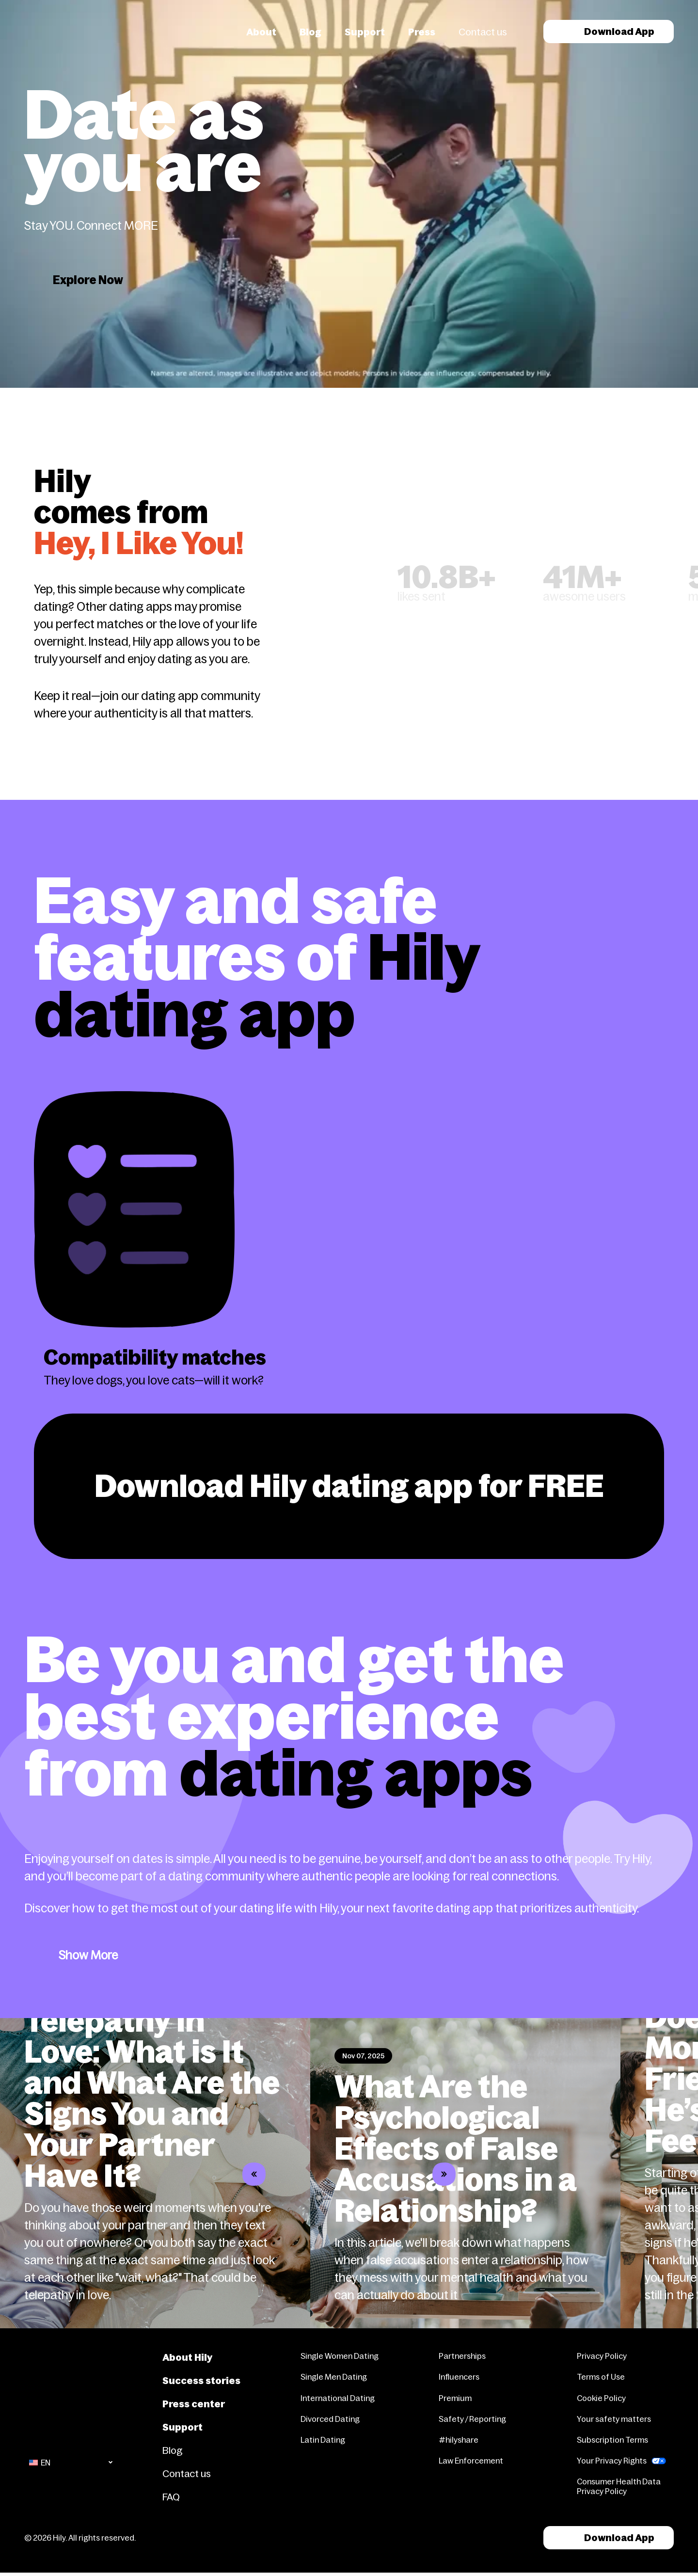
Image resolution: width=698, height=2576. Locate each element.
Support (365, 32)
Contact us (483, 32)
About (261, 32)
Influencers (459, 2376)
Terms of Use (601, 2376)
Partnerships (462, 2356)
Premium (455, 2398)
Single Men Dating (334, 2376)
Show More (88, 1955)
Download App (608, 31)
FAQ (171, 2497)
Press (421, 32)
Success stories (201, 2380)
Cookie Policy (601, 2398)
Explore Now (88, 279)
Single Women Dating (340, 2356)
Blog (310, 32)
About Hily (187, 2357)
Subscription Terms (612, 2439)
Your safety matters (614, 2419)
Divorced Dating (330, 2419)
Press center (193, 2404)
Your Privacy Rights (612, 2460)
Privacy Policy (602, 2356)
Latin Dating (323, 2439)
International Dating (338, 2398)
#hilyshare (458, 2439)
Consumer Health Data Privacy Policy (619, 2486)
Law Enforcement (471, 2460)
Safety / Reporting (472, 2419)
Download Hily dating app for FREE (349, 1486)
